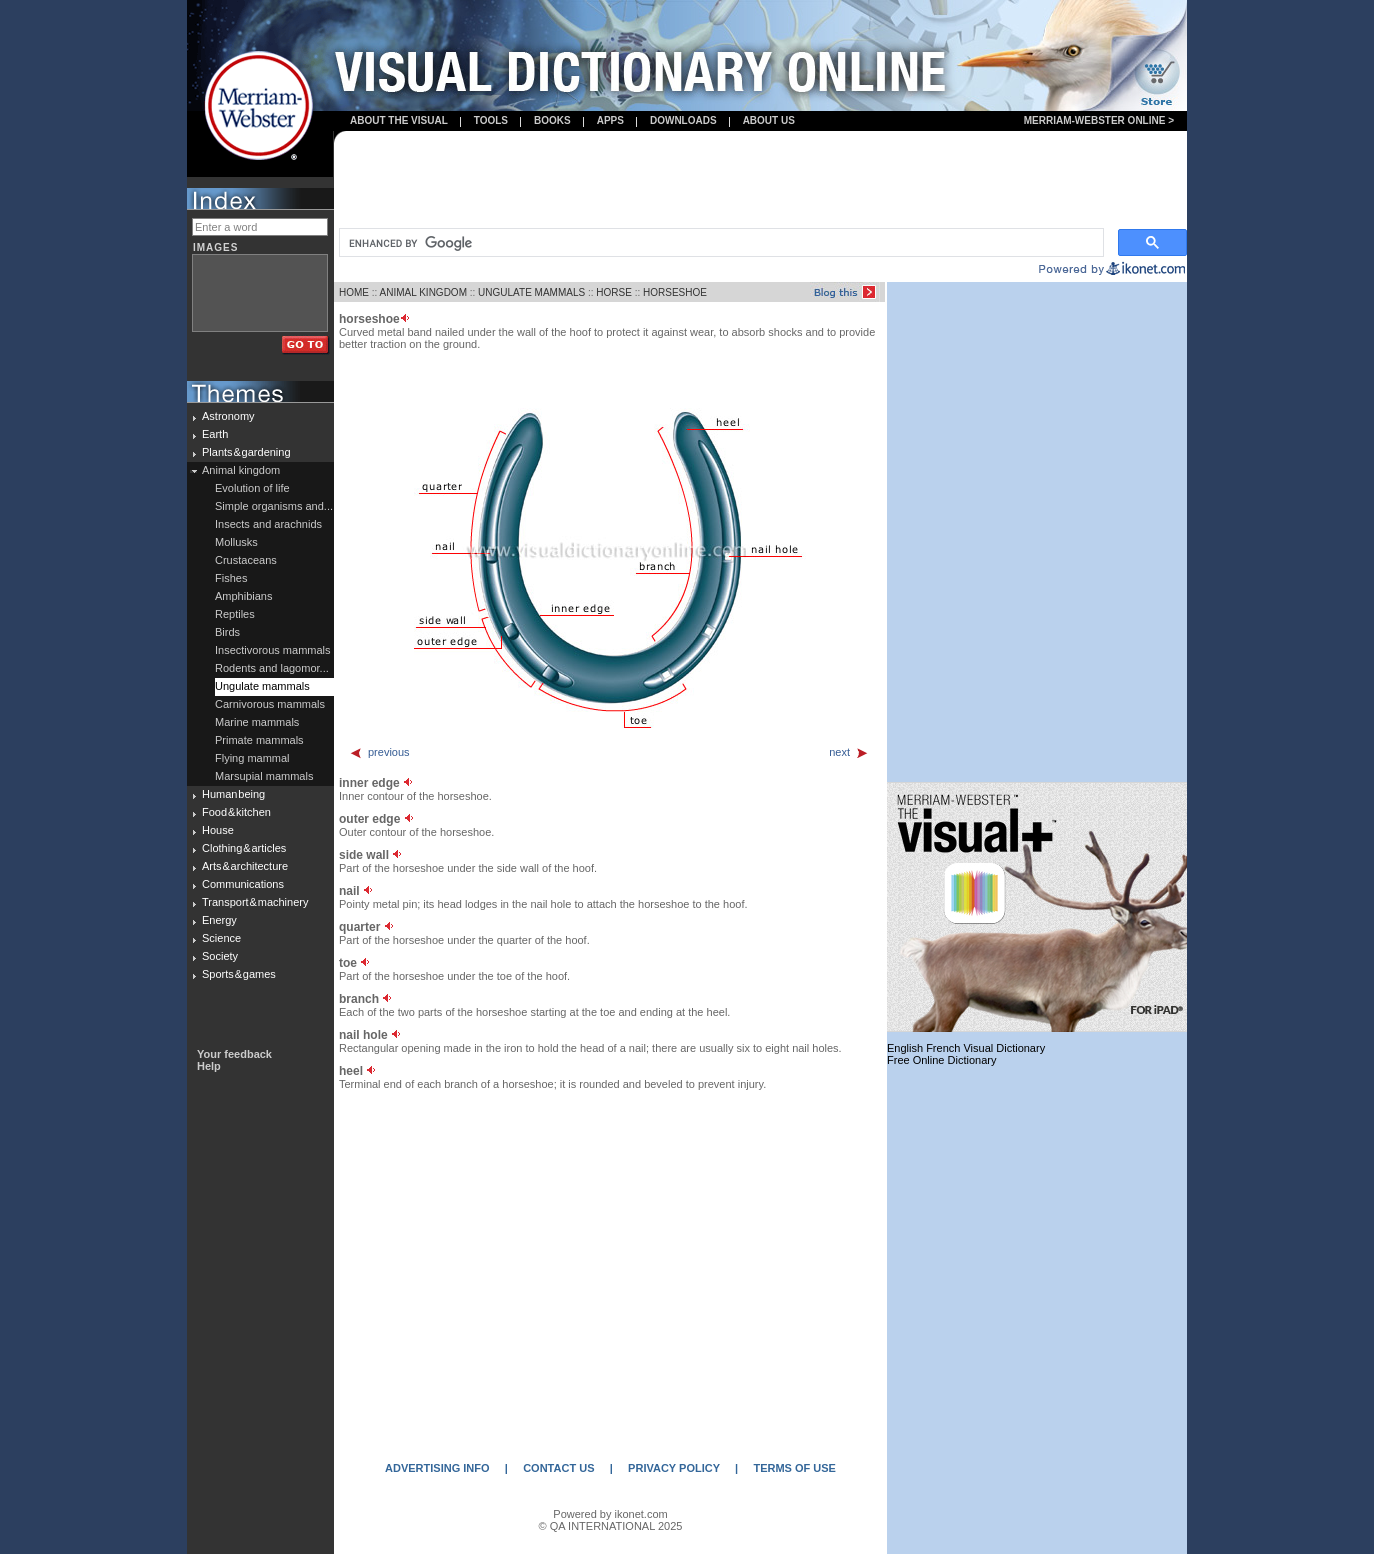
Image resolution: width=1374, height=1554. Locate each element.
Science (221, 938)
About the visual (399, 120)
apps (610, 120)
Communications (243, 884)
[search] (719, 243)
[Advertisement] (761, 181)
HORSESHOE (675, 292)
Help (209, 1066)
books (552, 120)
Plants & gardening (246, 452)
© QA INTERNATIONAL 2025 (611, 1526)
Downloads (683, 120)
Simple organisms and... (274, 506)
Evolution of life (252, 488)
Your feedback (234, 1054)
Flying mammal (252, 758)
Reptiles (235, 614)
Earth (215, 434)
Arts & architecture (245, 866)
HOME (354, 292)
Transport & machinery (255, 902)
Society (220, 956)
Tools (491, 120)
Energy (219, 920)
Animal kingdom (241, 470)
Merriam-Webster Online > (1099, 120)
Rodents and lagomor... (272, 668)
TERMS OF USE (794, 1468)
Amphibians (243, 596)
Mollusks (236, 542)
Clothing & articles (244, 848)
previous (379, 752)
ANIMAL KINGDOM (423, 292)
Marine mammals (257, 722)
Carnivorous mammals (270, 704)
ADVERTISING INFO (437, 1468)
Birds (227, 632)
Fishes (231, 578)
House (218, 830)
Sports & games (239, 974)
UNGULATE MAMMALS (531, 292)
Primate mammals (259, 740)
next (849, 752)
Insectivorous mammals (273, 650)
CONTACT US (558, 1468)
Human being (233, 794)
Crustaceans (246, 560)
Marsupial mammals (264, 776)
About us (769, 120)
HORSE (614, 292)
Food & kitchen (236, 812)
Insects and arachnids (268, 524)
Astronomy (228, 416)
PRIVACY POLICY (674, 1468)
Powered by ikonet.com (610, 1514)
